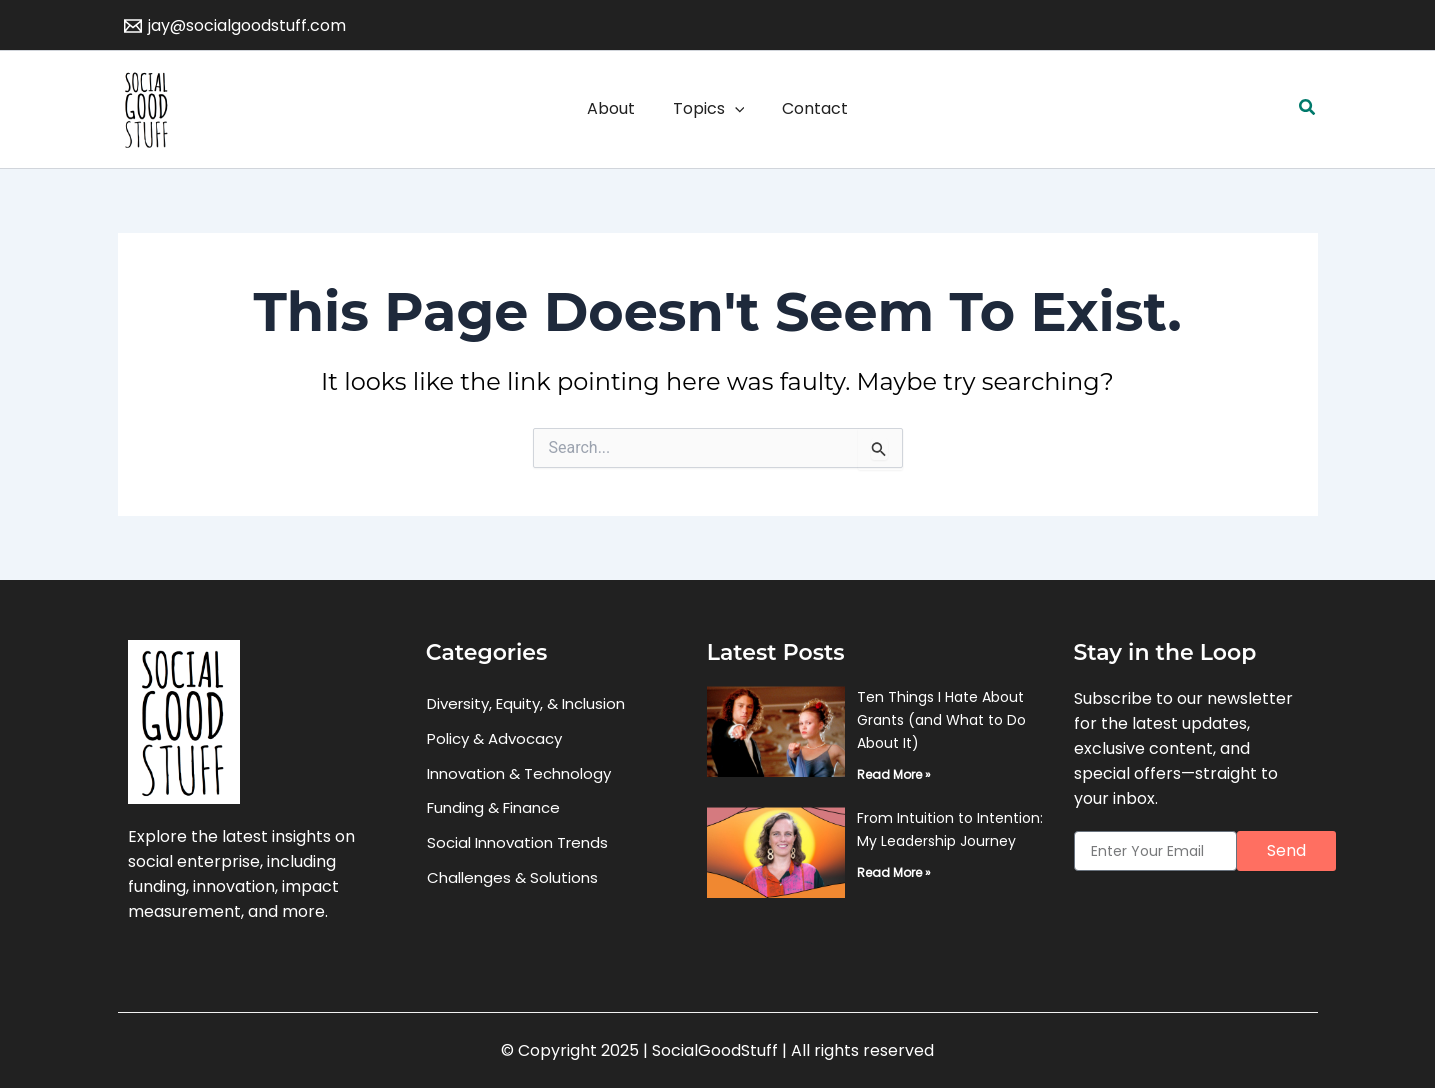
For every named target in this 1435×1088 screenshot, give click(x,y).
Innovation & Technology (519, 773)
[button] (1308, 109)
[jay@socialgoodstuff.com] (235, 26)
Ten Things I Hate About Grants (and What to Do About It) (941, 720)
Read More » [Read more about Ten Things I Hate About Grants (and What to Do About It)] (894, 774)
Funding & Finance (493, 808)
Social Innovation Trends (517, 843)
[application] (735, 109)
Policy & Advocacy (494, 738)
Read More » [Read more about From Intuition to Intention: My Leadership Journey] (894, 872)
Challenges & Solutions (512, 878)
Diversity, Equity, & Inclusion (526, 703)
